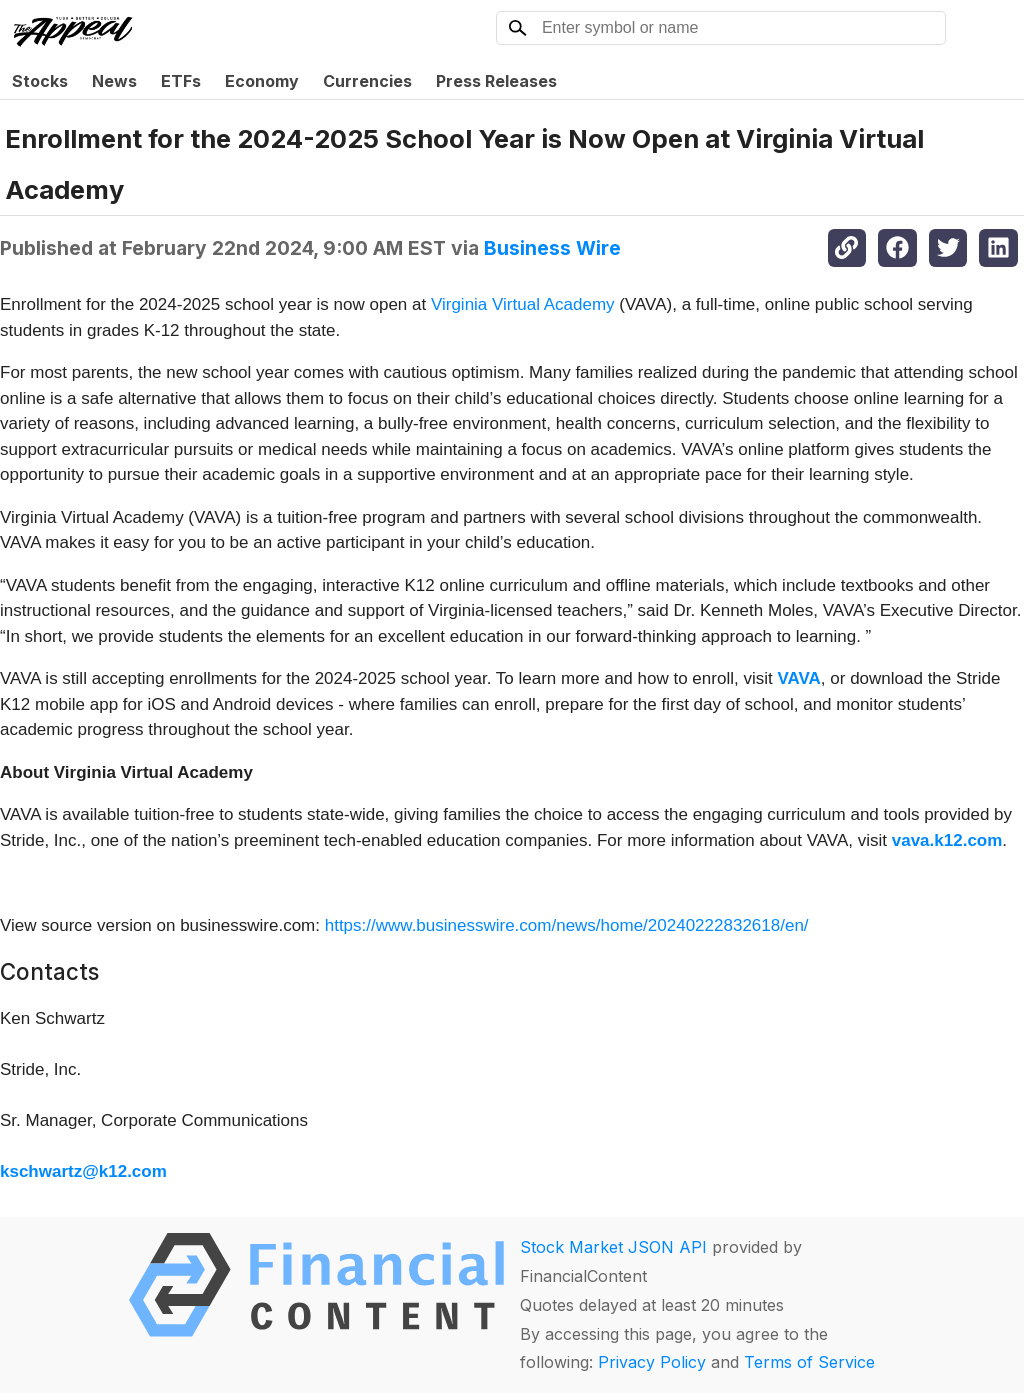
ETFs (181, 81)
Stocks (40, 81)
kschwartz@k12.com (83, 1171)
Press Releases (496, 81)
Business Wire (552, 248)
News (114, 81)
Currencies (367, 81)
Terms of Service (809, 1362)
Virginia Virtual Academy (523, 304)
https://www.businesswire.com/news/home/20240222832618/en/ (567, 925)
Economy (262, 81)
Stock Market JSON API (613, 1247)
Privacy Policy (652, 1362)
